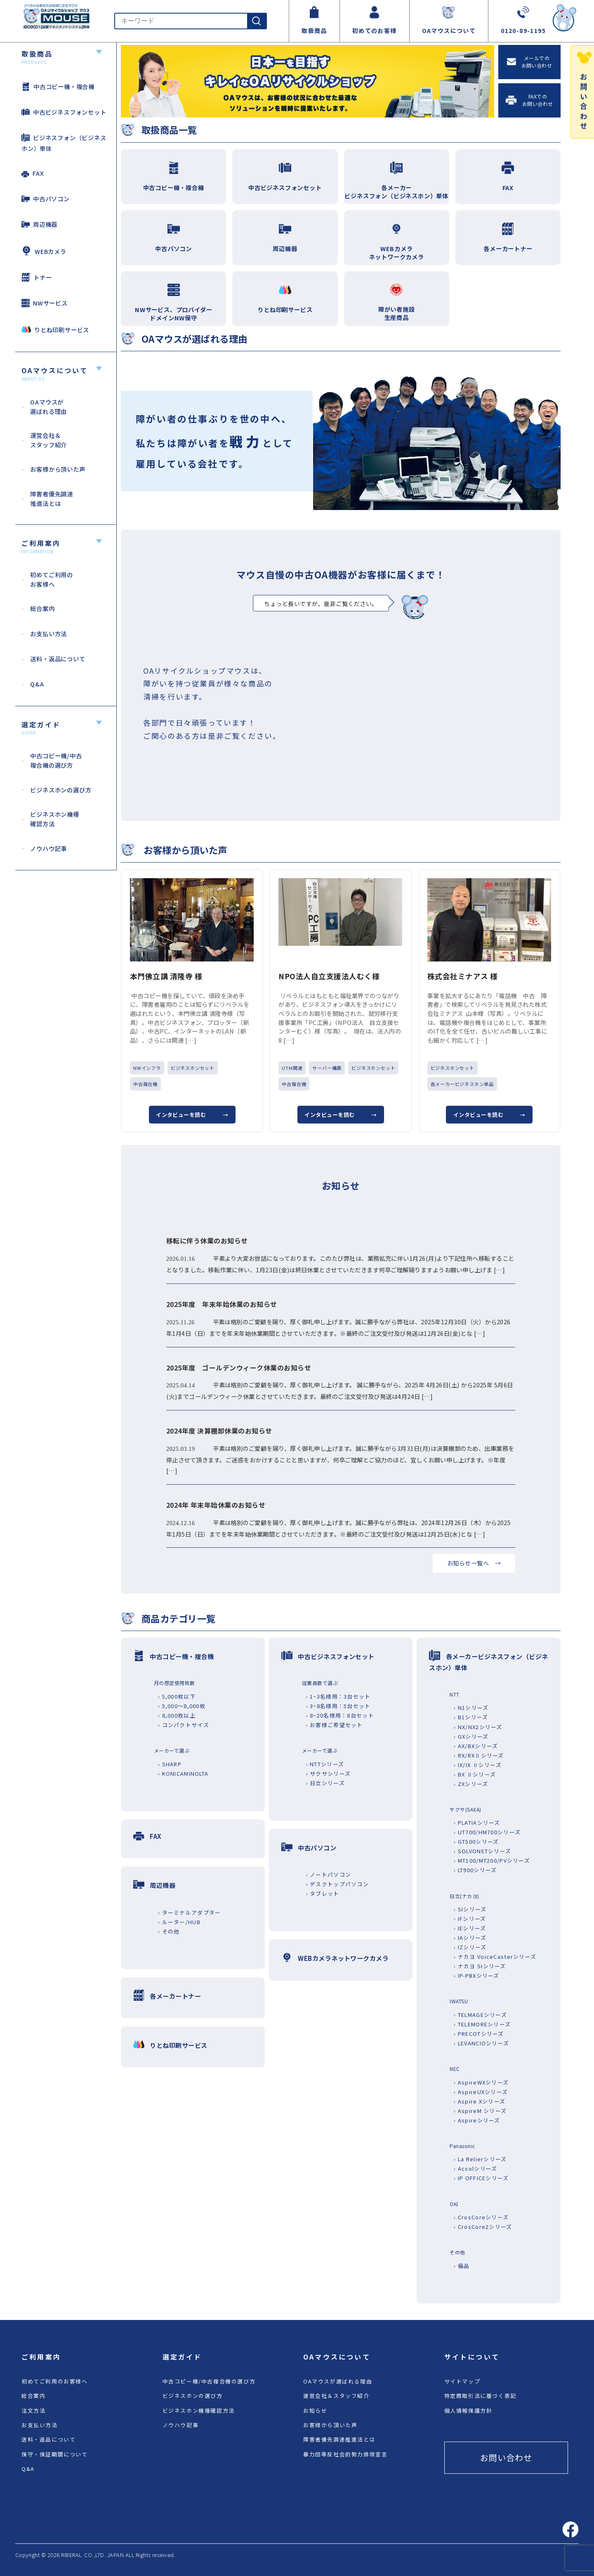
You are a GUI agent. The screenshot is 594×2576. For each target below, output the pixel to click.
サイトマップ (462, 2381)
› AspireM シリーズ (480, 2111)
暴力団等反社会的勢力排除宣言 (345, 2454)
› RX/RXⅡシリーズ (479, 1755)
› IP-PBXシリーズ (476, 1975)
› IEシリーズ (470, 1928)
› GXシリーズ (471, 1736)
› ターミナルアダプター (189, 1912)
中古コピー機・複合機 (57, 86)
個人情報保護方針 (468, 2410)
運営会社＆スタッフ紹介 (336, 2396)
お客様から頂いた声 (330, 2425)
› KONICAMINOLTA (183, 1773)
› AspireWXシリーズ (481, 2082)
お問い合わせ (506, 2457)
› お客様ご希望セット (334, 1725)
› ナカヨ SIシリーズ (480, 1966)
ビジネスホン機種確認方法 (199, 2410)
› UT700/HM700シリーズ (487, 1832)
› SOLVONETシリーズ (482, 1851)
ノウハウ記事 (181, 2425)
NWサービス (44, 302)
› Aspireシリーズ (477, 2120)
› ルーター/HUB (179, 1922)
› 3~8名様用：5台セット (338, 1706)
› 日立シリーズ (325, 1783)
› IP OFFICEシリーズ (481, 2178)
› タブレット (322, 1893)
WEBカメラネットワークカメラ (343, 1958)
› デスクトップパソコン (337, 1884)
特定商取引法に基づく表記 (480, 2396)
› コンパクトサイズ (183, 1725)
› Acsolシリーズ (475, 2168)
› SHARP (170, 1764)
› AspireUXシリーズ (481, 2092)
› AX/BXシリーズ (476, 1746)
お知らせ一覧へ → (474, 1563)
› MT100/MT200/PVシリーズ (492, 1860)
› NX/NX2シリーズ (478, 1727)
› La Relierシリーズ (480, 2159)
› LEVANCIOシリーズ (481, 2043)
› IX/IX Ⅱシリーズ (478, 1765)
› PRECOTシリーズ (479, 2034)
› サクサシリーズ (328, 1773)
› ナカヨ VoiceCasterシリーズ (495, 1956)
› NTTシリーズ (325, 1764)
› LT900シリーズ (475, 1870)
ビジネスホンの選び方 (193, 2396)
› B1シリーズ (471, 1717)
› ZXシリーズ (471, 1784)
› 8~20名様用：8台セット (340, 1715)
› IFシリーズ (470, 1919)
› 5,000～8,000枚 (181, 1706)
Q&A (28, 2469)
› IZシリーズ (470, 1947)
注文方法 (33, 2410)
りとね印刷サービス (55, 329)
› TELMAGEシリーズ (480, 2015)
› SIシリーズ (470, 1909)
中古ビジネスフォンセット (63, 112)
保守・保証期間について (54, 2454)
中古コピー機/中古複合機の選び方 (209, 2381)
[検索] (256, 21)
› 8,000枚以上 (177, 1715)
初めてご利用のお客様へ (54, 2381)
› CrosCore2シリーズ (483, 2226)
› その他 (168, 1931)
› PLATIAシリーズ (477, 1822)
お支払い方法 (39, 2425)
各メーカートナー (175, 1995)
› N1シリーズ (471, 1707)
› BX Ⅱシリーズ (475, 1774)
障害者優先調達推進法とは (339, 2439)
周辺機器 (39, 224)
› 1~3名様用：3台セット (338, 1696)
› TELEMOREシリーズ (482, 2024)
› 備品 (461, 2266)
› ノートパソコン (328, 1874)
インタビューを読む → (192, 1115)
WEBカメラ (43, 251)
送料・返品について (48, 2439)
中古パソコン (45, 198)
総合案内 (33, 2396)
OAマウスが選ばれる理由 (337, 2381)
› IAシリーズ (470, 1937)
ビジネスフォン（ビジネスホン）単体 (63, 143)
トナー (36, 277)
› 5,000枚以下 (177, 1696)
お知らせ (315, 2410)
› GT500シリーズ (476, 1841)
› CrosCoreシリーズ (481, 2217)
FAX (32, 173)
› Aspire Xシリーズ (479, 2101)
